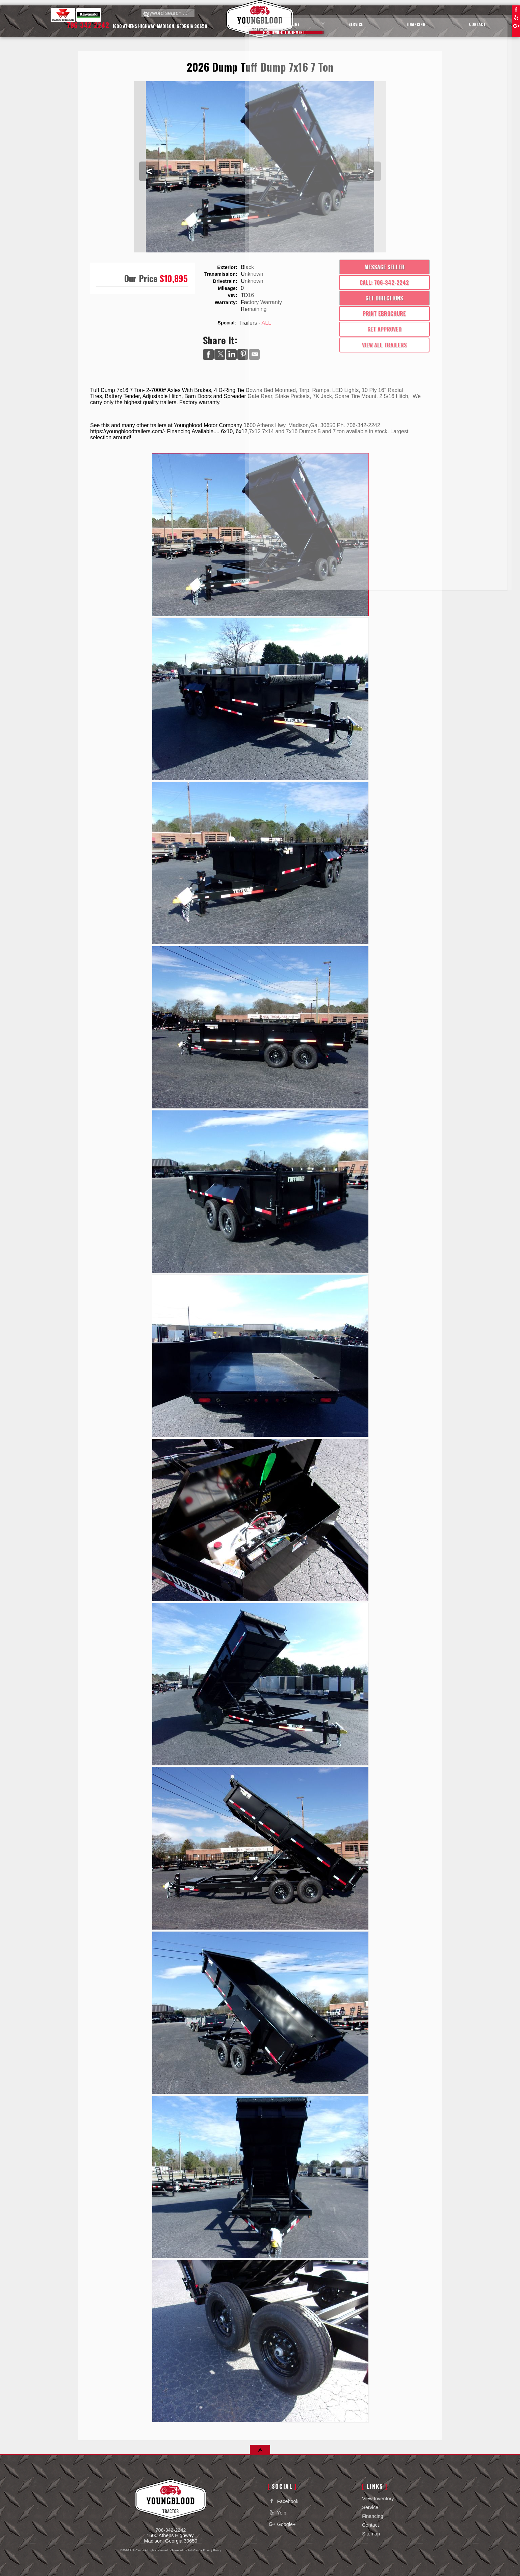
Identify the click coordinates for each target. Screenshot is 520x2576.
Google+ (516, 26)
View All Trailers (384, 345)
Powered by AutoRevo (186, 2550)
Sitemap (371, 2533)
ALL (266, 323)
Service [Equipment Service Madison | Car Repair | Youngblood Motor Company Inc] (384, 21)
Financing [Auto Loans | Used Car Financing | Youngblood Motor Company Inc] (433, 21)
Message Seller (384, 267)
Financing (372, 2516)
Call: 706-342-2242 (384, 282)
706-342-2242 (171, 2530)
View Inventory (378, 2498)
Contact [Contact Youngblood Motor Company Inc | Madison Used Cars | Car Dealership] (484, 21)
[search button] (145, 15)
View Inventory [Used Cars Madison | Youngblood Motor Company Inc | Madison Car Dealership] (324, 21)
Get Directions (384, 298)
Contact (370, 2525)
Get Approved (384, 329)
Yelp (516, 18)
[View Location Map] (161, 28)
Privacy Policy (212, 2550)
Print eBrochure (384, 314)
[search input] (174, 15)
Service (370, 2507)
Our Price (140, 278)
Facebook (516, 9)
